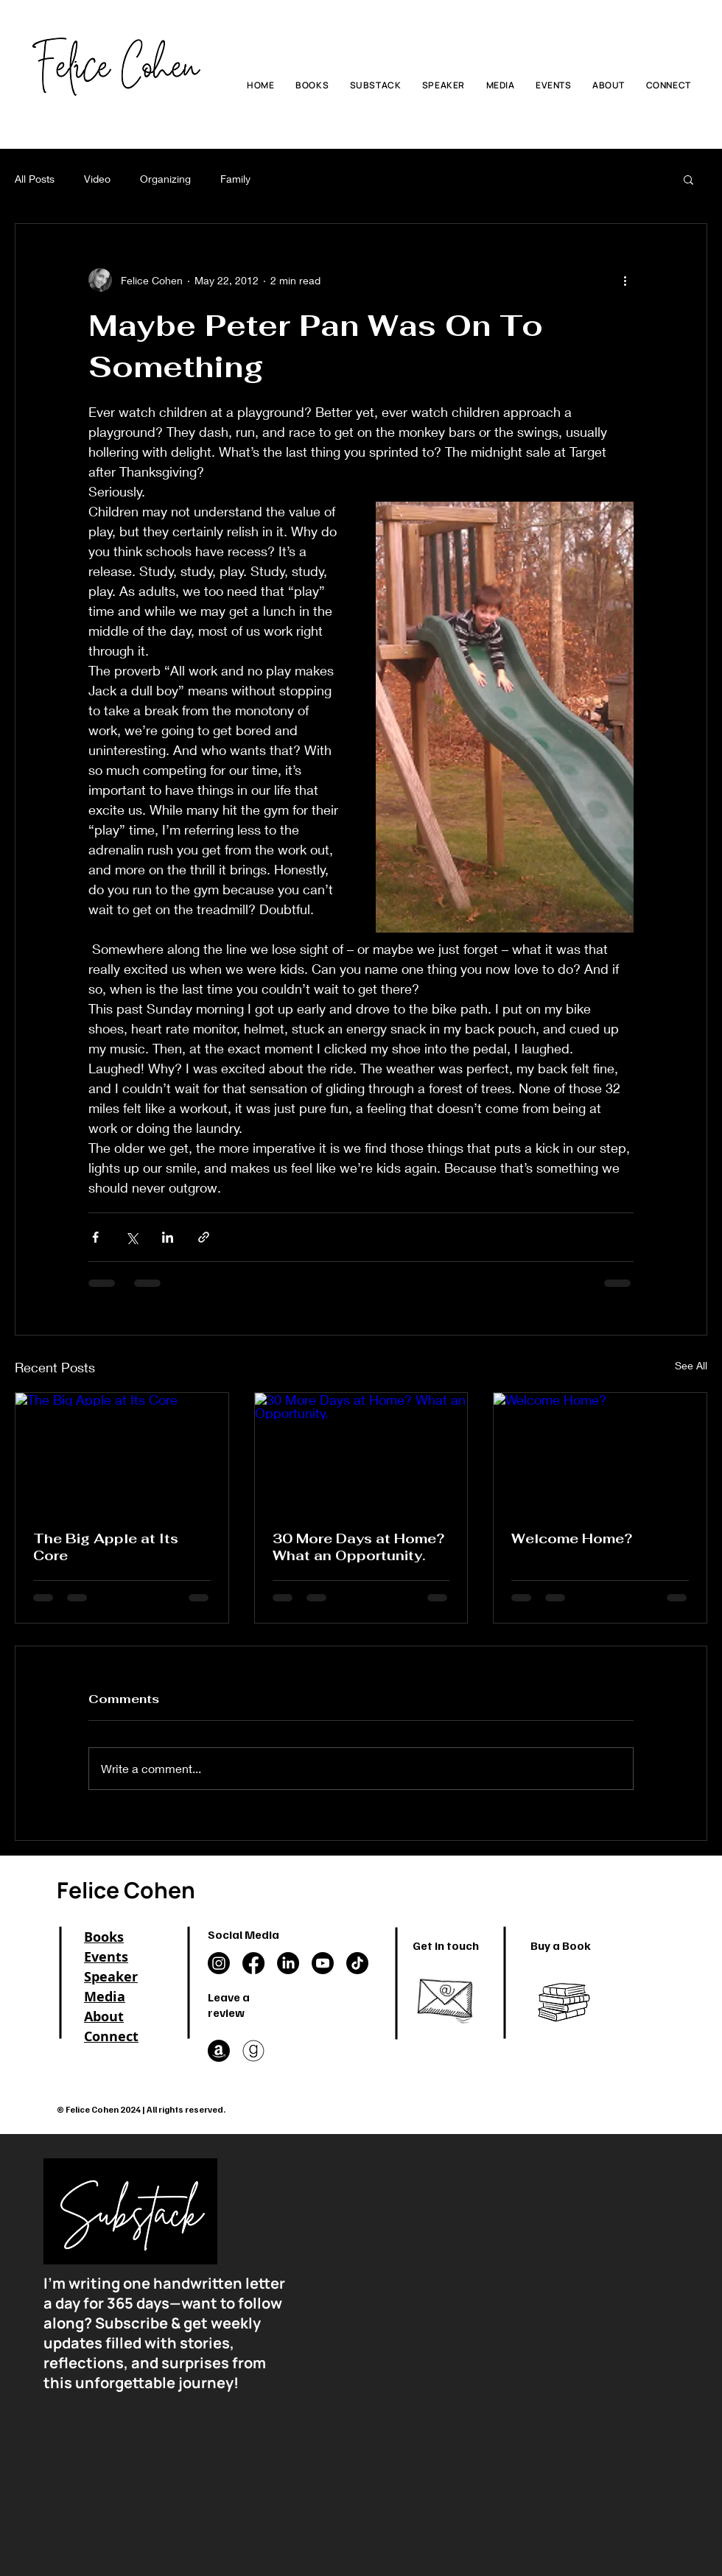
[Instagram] (219, 1963)
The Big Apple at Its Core (105, 1547)
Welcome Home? (571, 1538)
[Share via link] (204, 1237)
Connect (111, 2036)
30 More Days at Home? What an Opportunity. (358, 1547)
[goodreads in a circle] (253, 2051)
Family (235, 178)
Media (104, 1996)
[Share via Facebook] (95, 1237)
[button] (688, 179)
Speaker (111, 1977)
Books (104, 1937)
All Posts (35, 178)
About (104, 2016)
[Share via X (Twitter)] (132, 1237)
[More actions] (625, 280)
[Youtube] (323, 1963)
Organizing (165, 178)
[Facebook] (253, 1963)
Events (106, 1957)
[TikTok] (357, 1963)
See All (691, 1365)
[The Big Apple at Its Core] (121, 1452)
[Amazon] (219, 2051)
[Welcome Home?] (600, 1452)
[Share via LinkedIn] (168, 1237)
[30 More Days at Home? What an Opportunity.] (361, 1452)
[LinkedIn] (288, 1963)
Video (97, 178)
